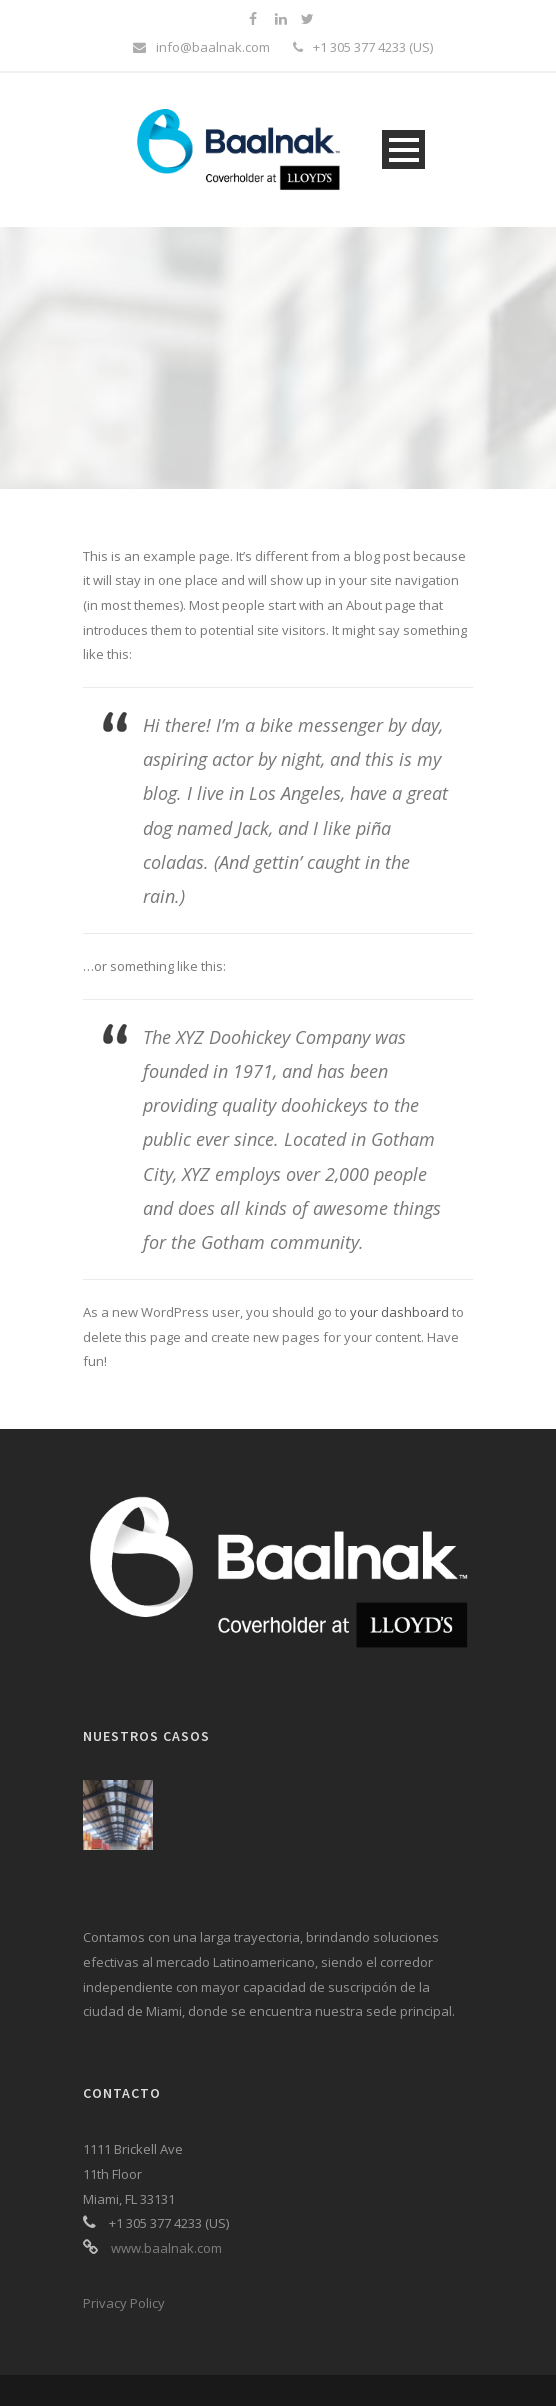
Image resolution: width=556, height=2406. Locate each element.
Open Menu (403, 149)
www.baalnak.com (166, 2248)
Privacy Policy (124, 2303)
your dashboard (399, 1312)
